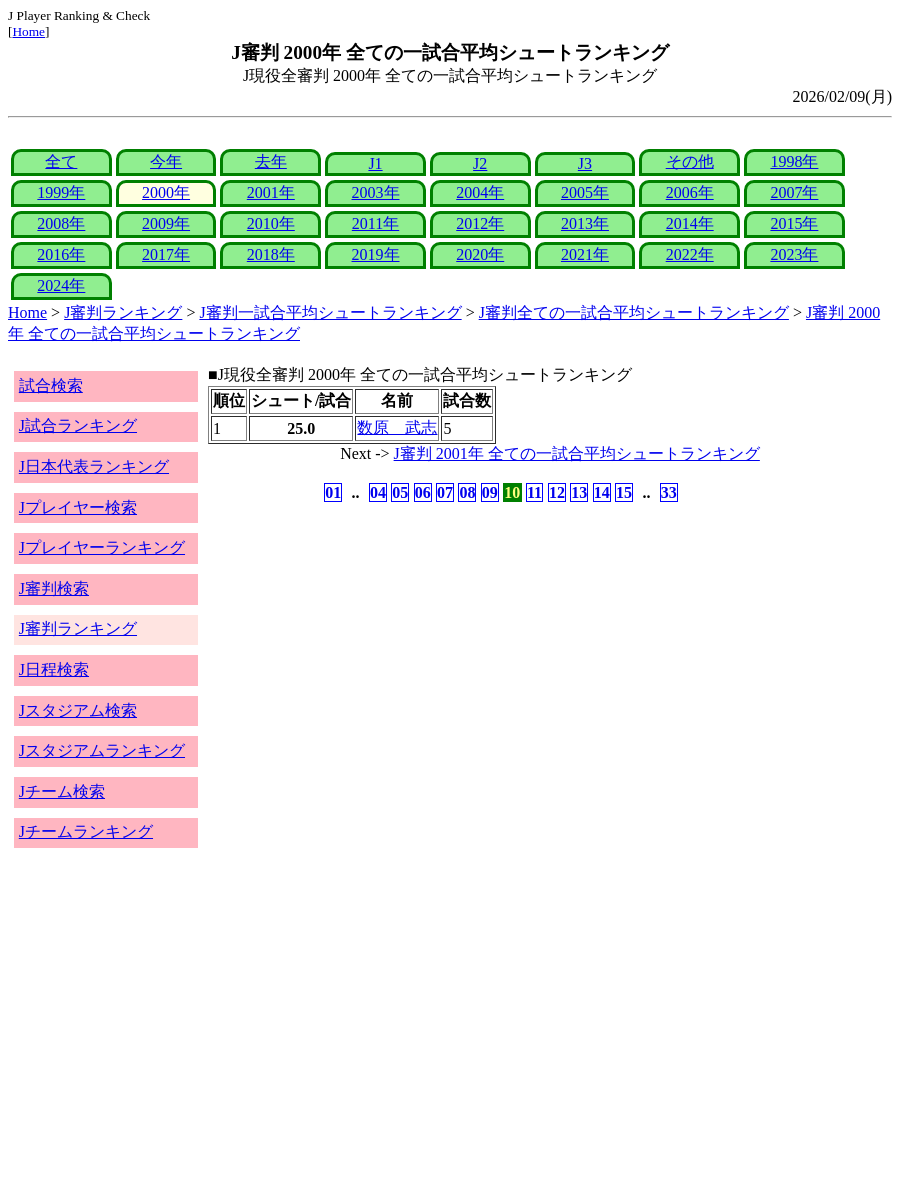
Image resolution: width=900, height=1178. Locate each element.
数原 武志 (397, 427)
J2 (480, 163)
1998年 (794, 161)
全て (61, 161)
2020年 (480, 254)
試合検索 (51, 385)
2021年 (585, 254)
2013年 (585, 223)
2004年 (480, 192)
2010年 (271, 223)
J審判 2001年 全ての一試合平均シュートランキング (577, 453)
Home (28, 31)
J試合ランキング (78, 425)
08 (467, 492)
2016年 (61, 254)
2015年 (794, 223)
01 (333, 492)
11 (534, 492)
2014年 (690, 223)
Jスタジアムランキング (102, 750)
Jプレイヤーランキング (102, 547)
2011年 (375, 223)
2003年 (376, 192)
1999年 (61, 192)
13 (579, 492)
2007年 (794, 192)
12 (557, 492)
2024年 (61, 285)
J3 (585, 163)
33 (669, 492)
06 (423, 492)
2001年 (271, 192)
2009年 (166, 223)
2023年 (794, 254)
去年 (271, 161)
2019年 (376, 254)
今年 (166, 161)
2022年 (690, 254)
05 (400, 492)
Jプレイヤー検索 (78, 507)
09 (490, 492)
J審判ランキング (123, 312)
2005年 (585, 192)
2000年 (166, 192)
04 (378, 492)
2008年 (61, 223)
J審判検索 (54, 588)
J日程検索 (54, 669)
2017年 (166, 254)
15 (624, 492)
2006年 (690, 192)
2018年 (271, 254)
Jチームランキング (86, 831)
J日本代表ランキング (94, 466)
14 (602, 492)
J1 (375, 163)
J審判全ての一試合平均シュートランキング (634, 312)
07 (445, 492)
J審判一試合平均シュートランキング (330, 312)
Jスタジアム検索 (78, 710)
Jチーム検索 (62, 791)
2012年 (480, 223)
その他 (690, 161)
